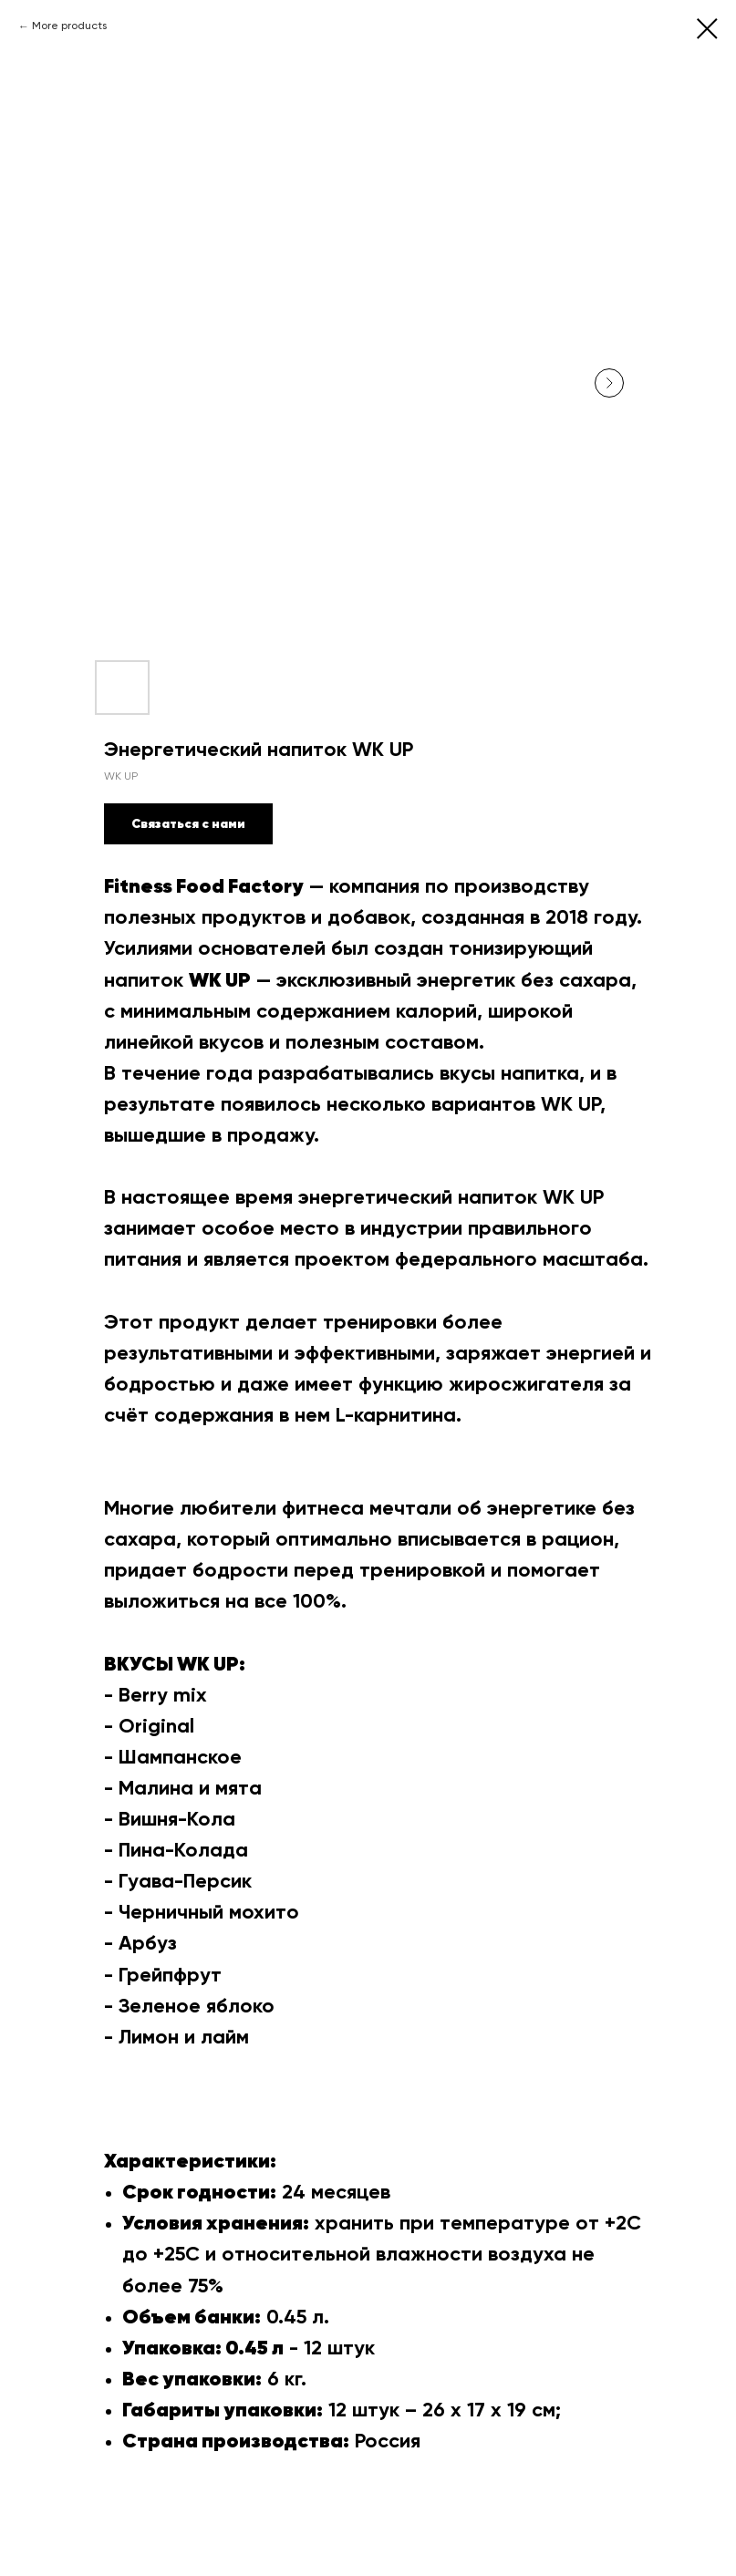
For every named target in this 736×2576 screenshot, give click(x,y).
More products (69, 26)
